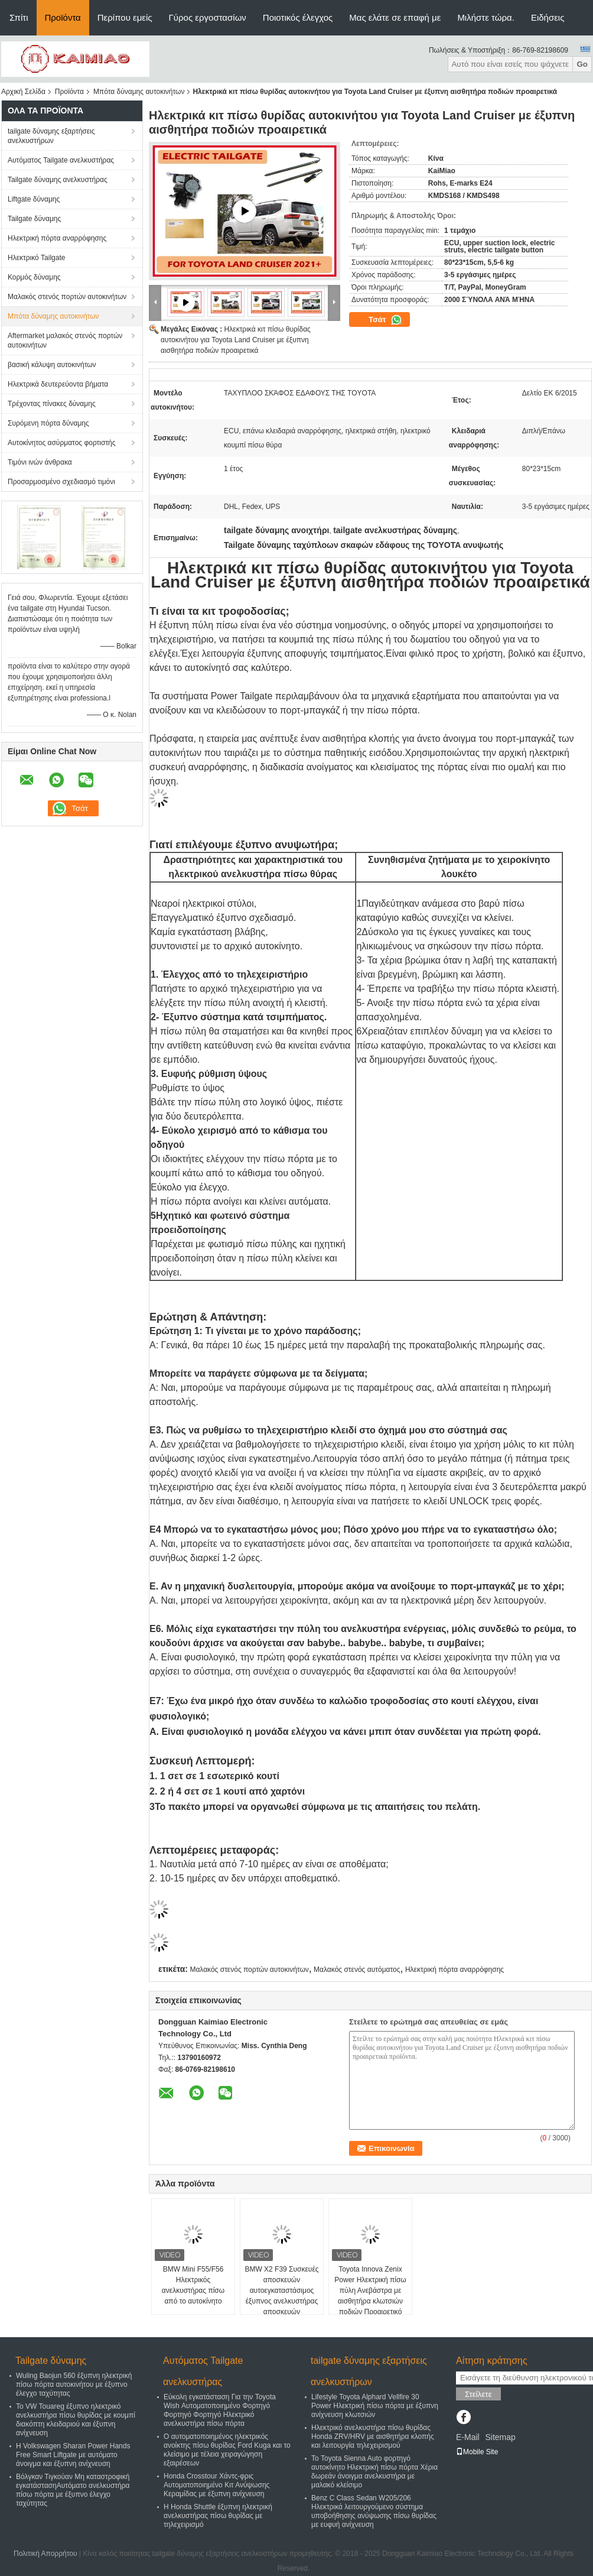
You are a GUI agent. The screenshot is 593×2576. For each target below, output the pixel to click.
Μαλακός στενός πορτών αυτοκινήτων (67, 297)
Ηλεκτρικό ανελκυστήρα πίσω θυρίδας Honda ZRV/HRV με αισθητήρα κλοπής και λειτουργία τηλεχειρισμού (372, 2436)
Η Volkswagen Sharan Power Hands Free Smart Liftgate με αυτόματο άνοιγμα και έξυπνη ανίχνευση (73, 2455)
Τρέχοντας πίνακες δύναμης (52, 404)
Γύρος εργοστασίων (207, 17)
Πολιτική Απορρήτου (45, 2553)
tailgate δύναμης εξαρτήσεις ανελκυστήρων (51, 136)
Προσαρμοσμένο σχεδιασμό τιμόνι (61, 482)
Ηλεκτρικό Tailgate (36, 258)
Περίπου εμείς (124, 17)
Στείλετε (478, 2394)
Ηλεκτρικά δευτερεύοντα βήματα (58, 384)
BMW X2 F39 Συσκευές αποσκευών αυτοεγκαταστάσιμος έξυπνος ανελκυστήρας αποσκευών (281, 2290)
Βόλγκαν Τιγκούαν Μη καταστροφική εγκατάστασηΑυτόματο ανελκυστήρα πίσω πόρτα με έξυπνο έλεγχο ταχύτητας (73, 2490)
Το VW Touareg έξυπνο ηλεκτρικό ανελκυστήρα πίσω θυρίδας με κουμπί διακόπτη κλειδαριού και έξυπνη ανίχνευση (75, 2419)
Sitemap (500, 2437)
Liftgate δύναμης (34, 199)
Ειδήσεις (548, 17)
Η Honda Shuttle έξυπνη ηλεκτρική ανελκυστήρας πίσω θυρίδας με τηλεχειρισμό (218, 2516)
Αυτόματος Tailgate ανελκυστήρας (61, 160)
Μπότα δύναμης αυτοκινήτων (139, 91)
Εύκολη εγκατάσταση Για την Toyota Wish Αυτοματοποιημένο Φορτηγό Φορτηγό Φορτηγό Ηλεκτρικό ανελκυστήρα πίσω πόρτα (220, 2410)
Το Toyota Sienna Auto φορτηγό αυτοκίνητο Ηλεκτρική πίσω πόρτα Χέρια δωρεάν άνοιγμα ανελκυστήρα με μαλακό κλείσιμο (374, 2471)
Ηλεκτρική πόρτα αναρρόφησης (57, 238)
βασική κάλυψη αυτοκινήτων (52, 365)
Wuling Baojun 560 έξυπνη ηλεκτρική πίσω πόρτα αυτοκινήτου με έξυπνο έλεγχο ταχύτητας (74, 2384)
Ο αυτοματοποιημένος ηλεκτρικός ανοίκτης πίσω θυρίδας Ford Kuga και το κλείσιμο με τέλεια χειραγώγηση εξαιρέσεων (227, 2449)
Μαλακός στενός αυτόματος (357, 1969)
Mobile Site (477, 2452)
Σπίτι (18, 17)
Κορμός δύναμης (34, 277)
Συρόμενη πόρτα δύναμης (48, 423)
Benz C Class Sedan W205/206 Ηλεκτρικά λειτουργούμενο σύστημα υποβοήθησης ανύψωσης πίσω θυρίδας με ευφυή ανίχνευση (373, 2511)
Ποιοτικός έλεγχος (298, 17)
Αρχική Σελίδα (23, 91)
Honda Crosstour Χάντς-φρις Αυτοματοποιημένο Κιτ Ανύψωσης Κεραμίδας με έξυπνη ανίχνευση (216, 2485)
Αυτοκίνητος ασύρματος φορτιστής (62, 443)
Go (582, 64)
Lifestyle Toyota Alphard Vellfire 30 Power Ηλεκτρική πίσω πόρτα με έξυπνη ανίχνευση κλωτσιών (374, 2406)
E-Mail (468, 2437)
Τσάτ (385, 320)
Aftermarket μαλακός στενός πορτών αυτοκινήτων (65, 340)
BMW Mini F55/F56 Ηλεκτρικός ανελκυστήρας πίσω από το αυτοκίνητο (193, 2285)
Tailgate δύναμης (34, 219)
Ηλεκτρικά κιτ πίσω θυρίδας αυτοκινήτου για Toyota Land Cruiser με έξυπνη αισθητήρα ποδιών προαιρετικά (236, 340)
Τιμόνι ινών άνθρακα (40, 462)
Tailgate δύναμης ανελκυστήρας (57, 180)
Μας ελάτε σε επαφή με (395, 17)
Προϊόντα (63, 17)
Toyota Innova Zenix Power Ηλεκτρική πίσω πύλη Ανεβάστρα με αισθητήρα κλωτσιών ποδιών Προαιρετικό (370, 2290)
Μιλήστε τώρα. (485, 17)
